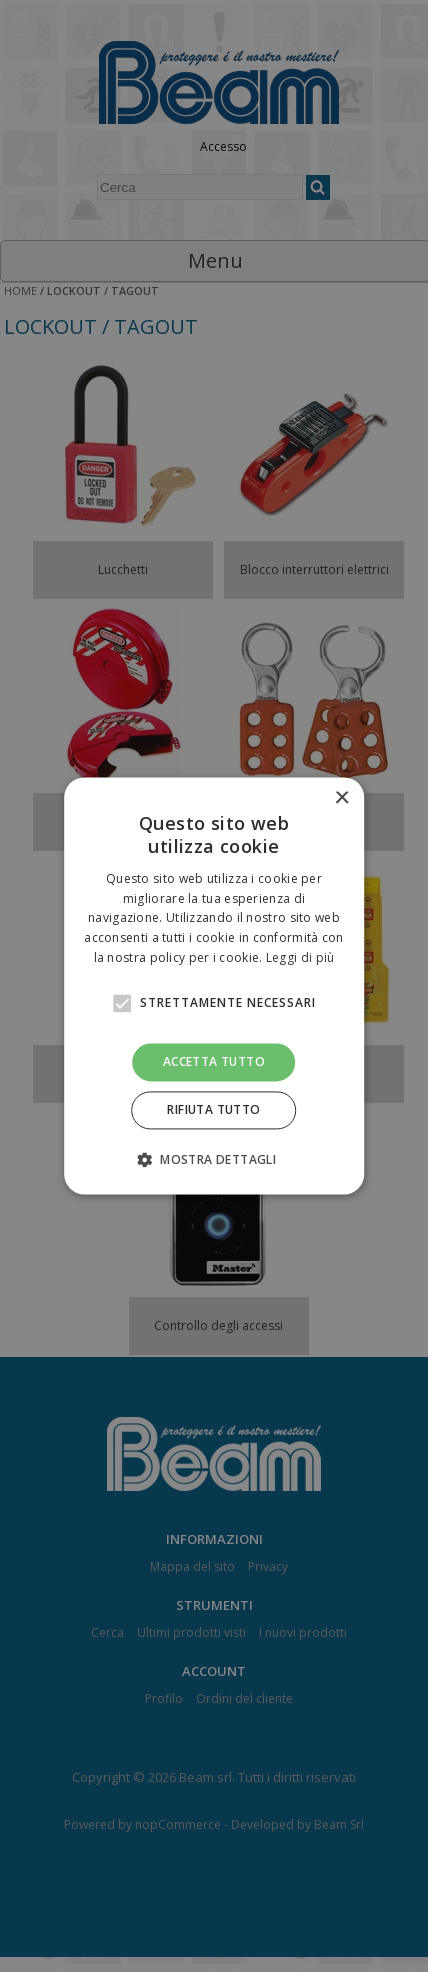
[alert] (214, 986)
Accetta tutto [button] (214, 1061)
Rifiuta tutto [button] (213, 1110)
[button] (214, 1160)
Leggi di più (300, 957)
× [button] (341, 798)
